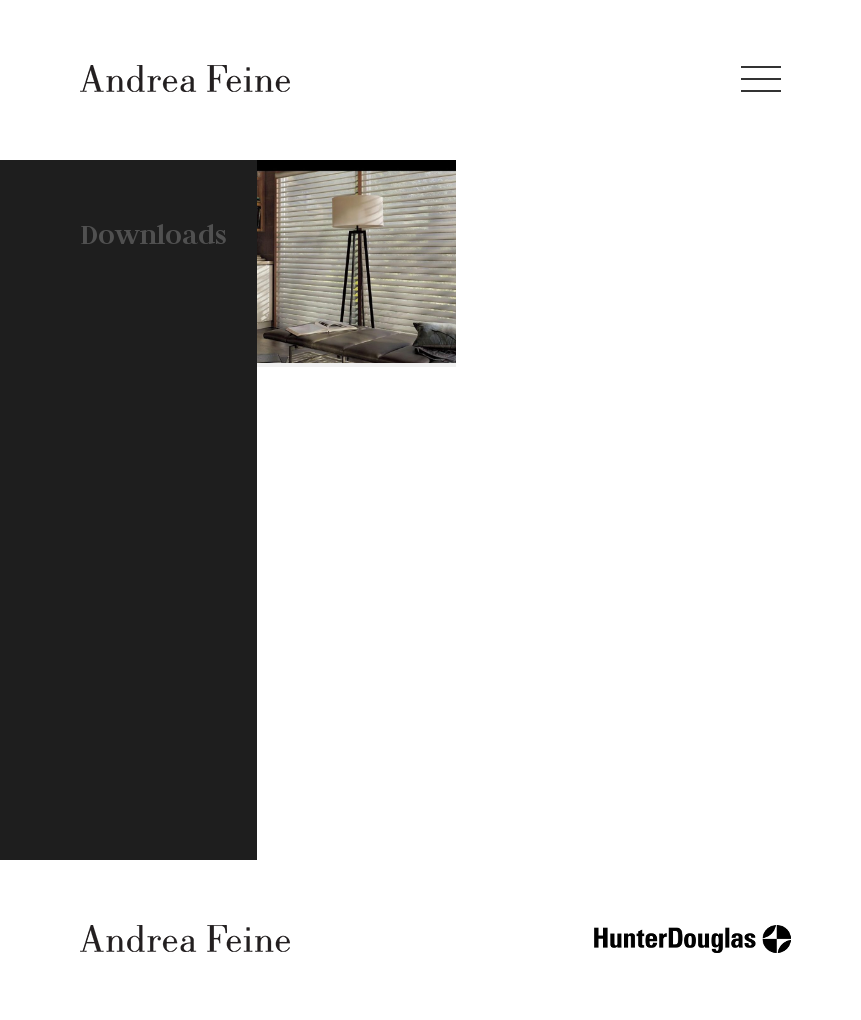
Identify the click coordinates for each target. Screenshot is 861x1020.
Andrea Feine (185, 78)
